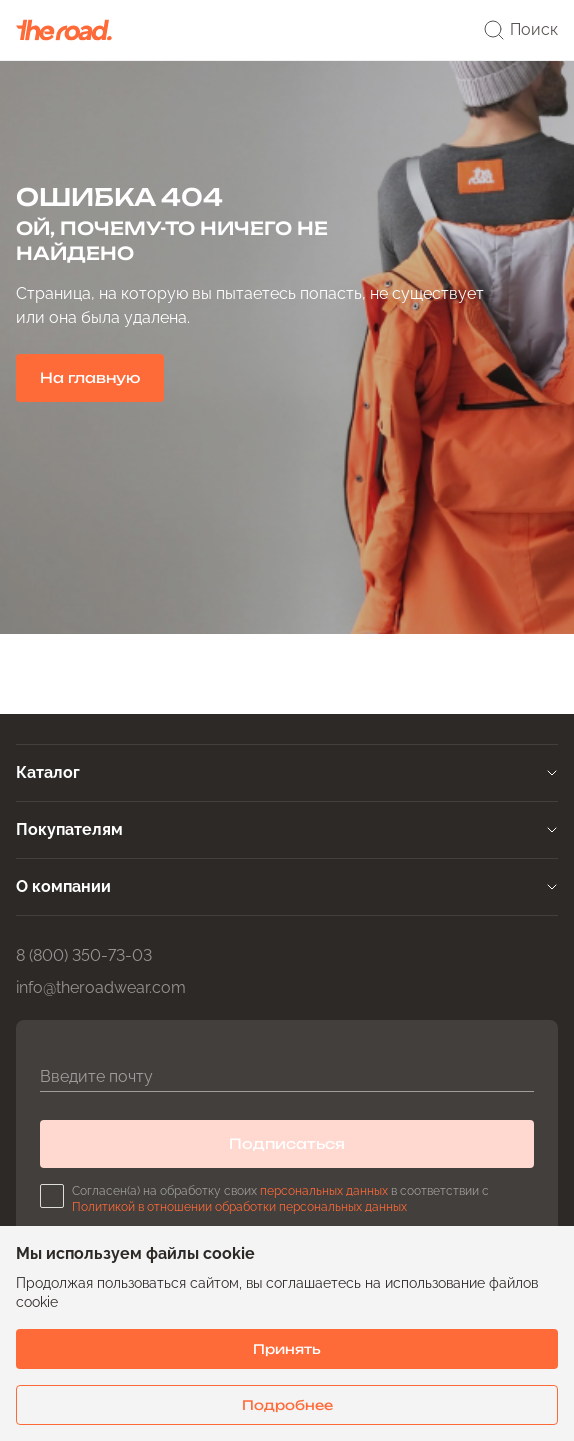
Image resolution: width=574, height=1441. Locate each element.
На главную (90, 377)
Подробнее (287, 1405)
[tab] (287, 773)
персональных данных (324, 1191)
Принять (287, 1349)
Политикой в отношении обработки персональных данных (239, 1207)
